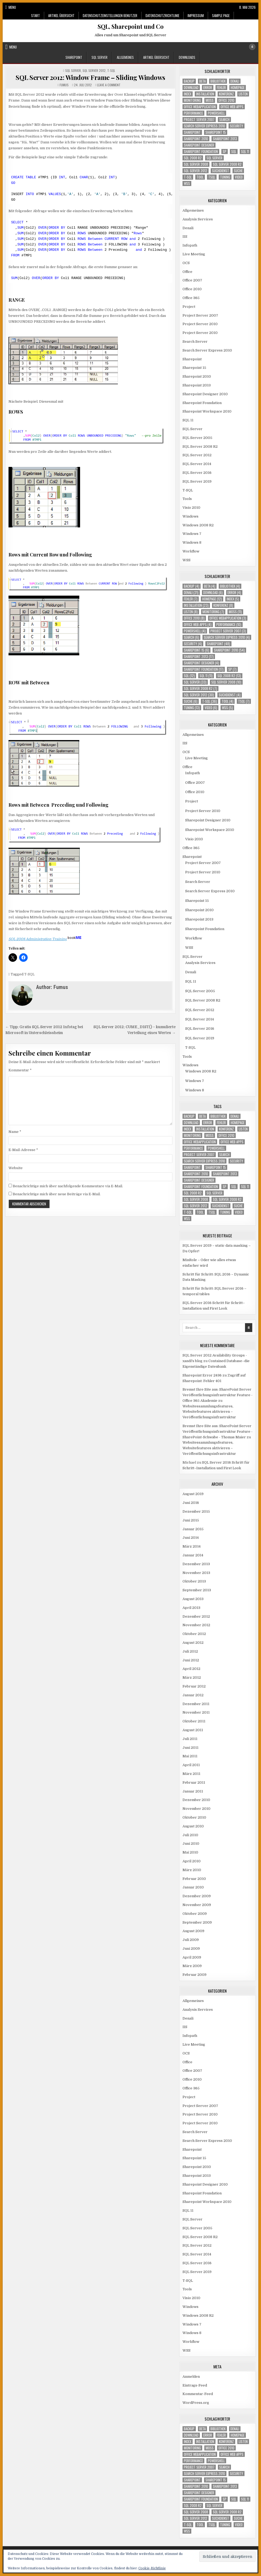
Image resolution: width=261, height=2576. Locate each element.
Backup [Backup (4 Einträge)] (189, 81)
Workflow (191, 551)
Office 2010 (192, 289)
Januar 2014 (193, 1555)
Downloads (187, 57)
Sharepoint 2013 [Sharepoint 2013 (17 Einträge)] (225, 138)
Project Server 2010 (200, 324)
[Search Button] (252, 47)
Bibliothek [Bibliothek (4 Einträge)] (218, 81)
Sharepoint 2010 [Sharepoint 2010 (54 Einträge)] (196, 138)
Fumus (64, 85)
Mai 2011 (190, 1756)
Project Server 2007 (200, 315)
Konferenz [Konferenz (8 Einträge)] (226, 93)
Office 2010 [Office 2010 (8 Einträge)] (226, 100)
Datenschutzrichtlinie (162, 15)
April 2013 (191, 1608)
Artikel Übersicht (61, 15)
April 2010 (192, 1861)
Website (16, 1168)
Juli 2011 (190, 1739)
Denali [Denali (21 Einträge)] (234, 81)
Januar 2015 (193, 1529)
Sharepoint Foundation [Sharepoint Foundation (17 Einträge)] (201, 151)
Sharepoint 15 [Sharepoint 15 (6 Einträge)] (215, 132)
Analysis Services (198, 219)
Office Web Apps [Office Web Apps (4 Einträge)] (232, 106)
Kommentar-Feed (198, 2394)
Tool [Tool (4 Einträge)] (200, 177)
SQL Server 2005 (197, 438)
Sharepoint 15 (194, 368)
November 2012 (196, 1625)
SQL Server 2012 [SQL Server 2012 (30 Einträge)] (195, 170)
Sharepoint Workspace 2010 (207, 411)
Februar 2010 (194, 1879)
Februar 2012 (194, 1686)
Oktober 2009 (195, 1914)
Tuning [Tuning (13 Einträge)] (225, 177)
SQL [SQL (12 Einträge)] (233, 151)
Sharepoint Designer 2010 (205, 394)
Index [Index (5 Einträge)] (187, 93)
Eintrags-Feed (195, 2385)
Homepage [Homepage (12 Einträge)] (238, 87)
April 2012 (191, 1669)
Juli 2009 (191, 1940)
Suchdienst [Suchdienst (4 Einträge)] (220, 170)
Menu (12, 7)
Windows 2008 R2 (198, 525)
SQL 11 (188, 420)
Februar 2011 (194, 1782)
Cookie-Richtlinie (152, 2568)
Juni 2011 (190, 1748)
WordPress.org (196, 2403)
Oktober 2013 (194, 1581)
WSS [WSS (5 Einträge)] (187, 183)
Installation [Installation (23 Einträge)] (205, 93)
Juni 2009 (191, 1949)
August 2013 (193, 1599)
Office (187, 272)
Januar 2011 (193, 1791)
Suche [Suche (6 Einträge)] (238, 170)
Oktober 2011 (194, 1721)
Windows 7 (192, 534)
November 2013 (196, 1573)
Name (15, 1132)
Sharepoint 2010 (197, 376)
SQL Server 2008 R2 (200, 447)
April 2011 (191, 1765)
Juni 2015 (191, 1520)
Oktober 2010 (194, 1817)
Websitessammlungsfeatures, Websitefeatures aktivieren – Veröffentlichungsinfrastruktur (209, 1411)
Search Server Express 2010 (207, 350)
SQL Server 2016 (197, 473)
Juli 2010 (190, 1835)
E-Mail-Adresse (23, 1150)
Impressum (196, 15)
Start (35, 15)
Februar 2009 (194, 1975)
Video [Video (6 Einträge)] (239, 177)
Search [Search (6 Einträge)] (224, 119)
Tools (187, 499)
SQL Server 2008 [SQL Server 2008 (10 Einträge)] (196, 164)
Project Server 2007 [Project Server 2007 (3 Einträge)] (199, 119)
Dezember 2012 (196, 1616)
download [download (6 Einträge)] (191, 87)
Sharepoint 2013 (197, 385)
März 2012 (192, 1677)
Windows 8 (192, 542)
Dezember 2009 (197, 1896)
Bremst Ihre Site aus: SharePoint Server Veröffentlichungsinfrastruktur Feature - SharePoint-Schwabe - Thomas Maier (217, 1431)
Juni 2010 (191, 1844)
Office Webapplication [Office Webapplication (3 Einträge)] (200, 106)
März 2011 (191, 1774)
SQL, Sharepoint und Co (131, 26)
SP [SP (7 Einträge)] (224, 151)
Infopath (190, 245)
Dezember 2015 (196, 1511)
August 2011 (193, 1730)
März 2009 (192, 1966)
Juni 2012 (191, 1660)
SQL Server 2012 (94, 70)
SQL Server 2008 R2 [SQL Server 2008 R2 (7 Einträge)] (227, 164)
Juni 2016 (191, 1503)
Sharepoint (73, 57)
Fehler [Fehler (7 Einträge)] (221, 87)
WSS (186, 560)
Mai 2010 (190, 1852)
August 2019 (193, 1494)
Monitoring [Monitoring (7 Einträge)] (192, 100)
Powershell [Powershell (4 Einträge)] (216, 113)
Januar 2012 (193, 1695)
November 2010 (196, 1809)
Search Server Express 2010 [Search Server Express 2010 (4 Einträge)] (204, 125)
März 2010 (192, 1870)
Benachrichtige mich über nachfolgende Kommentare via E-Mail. (68, 1186)
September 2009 (197, 1922)
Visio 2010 (191, 508)
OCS (186, 263)
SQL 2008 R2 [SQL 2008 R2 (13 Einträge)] (193, 157)
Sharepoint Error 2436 (202, 1375)
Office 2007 (192, 280)
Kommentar (20, 1070)
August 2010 (193, 1826)
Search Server (195, 342)
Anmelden (191, 2377)
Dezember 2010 (196, 1800)
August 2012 (193, 1643)
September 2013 (197, 1590)
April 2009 (192, 1957)
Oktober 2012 (194, 1634)
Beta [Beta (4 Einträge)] (202, 81)
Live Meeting (194, 254)
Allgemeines (125, 57)
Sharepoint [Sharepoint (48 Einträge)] (192, 132)
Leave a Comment (109, 85)
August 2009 (193, 1931)
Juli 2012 (190, 1651)
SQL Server (99, 57)
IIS (185, 237)
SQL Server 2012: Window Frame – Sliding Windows (90, 77)
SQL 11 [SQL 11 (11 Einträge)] (245, 151)
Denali (188, 228)
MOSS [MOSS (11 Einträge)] (210, 100)
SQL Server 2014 (197, 464)
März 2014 (192, 1546)
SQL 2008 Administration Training (46, 939)
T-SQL (111, 70)
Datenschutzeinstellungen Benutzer (110, 15)
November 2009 (197, 1905)
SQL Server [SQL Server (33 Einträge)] (214, 157)
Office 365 (191, 298)
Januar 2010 (193, 1887)
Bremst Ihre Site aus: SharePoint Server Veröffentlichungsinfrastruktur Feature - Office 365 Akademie (217, 1395)
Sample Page (221, 15)
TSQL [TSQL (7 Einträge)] (211, 177)
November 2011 (196, 1712)
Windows (190, 516)
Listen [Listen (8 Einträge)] (243, 93)
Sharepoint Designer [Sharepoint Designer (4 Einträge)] (199, 145)
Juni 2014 (191, 1538)
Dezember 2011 (196, 1704)
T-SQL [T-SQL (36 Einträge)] (188, 177)
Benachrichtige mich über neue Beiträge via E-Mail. (57, 1194)
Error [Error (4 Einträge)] (207, 87)
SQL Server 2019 (197, 481)
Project (189, 307)
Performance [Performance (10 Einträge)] (193, 113)
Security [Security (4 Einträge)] (236, 125)
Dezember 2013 (196, 1564)
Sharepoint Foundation (202, 403)
